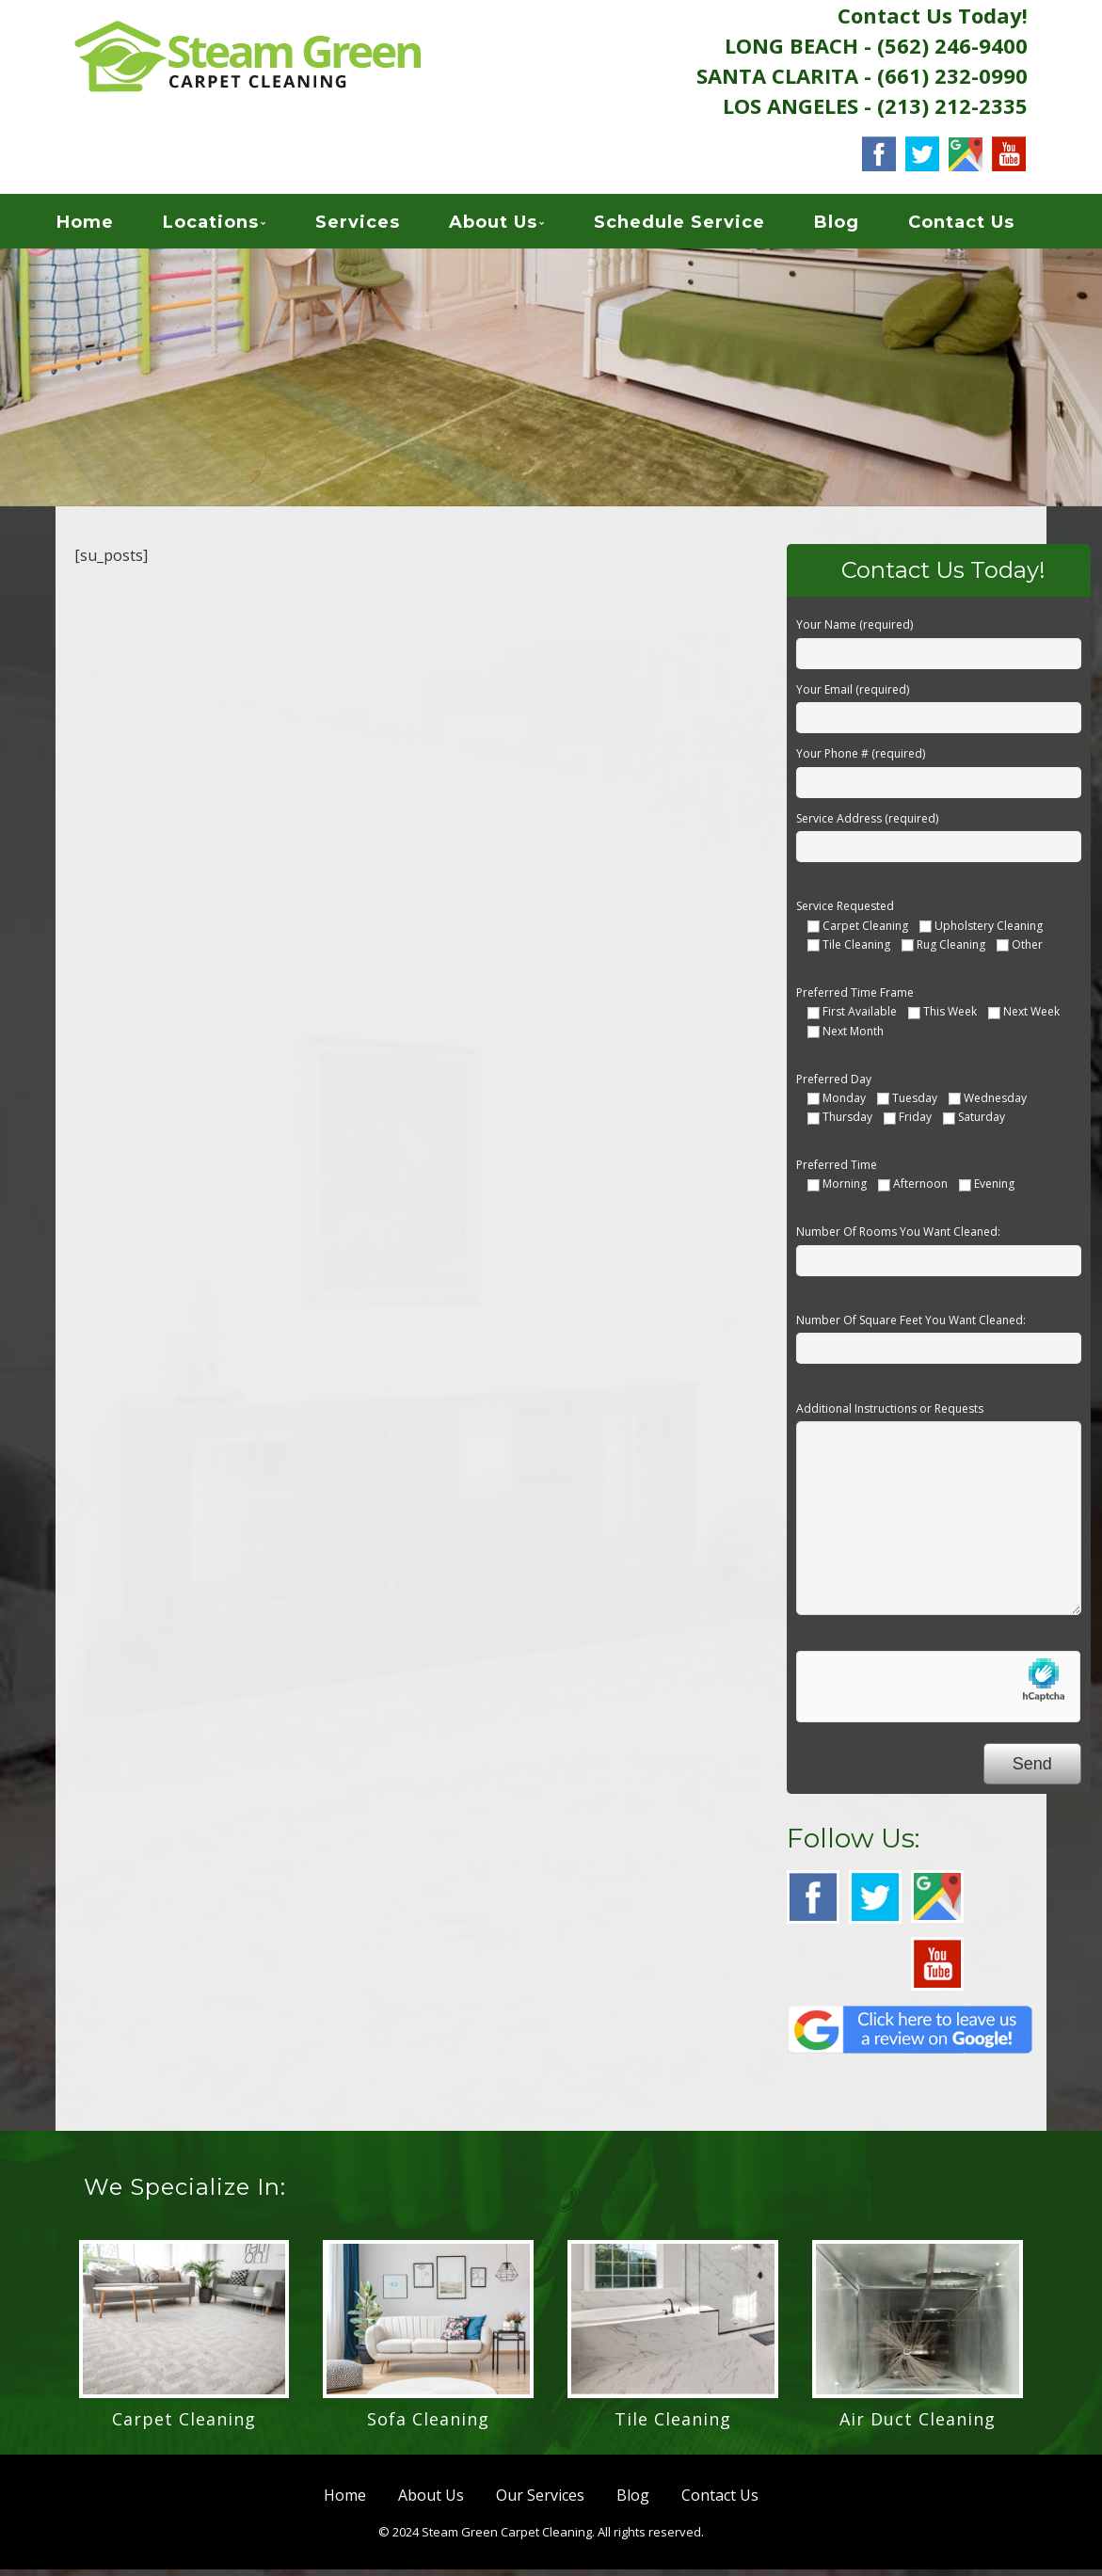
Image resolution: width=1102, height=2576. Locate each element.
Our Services (540, 2501)
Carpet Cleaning (184, 2425)
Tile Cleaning (673, 2425)
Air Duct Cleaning (917, 2425)
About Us (513, 226)
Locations (231, 226)
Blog (856, 226)
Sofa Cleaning (428, 2425)
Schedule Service (699, 226)
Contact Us (981, 226)
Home (105, 226)
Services (377, 226)
